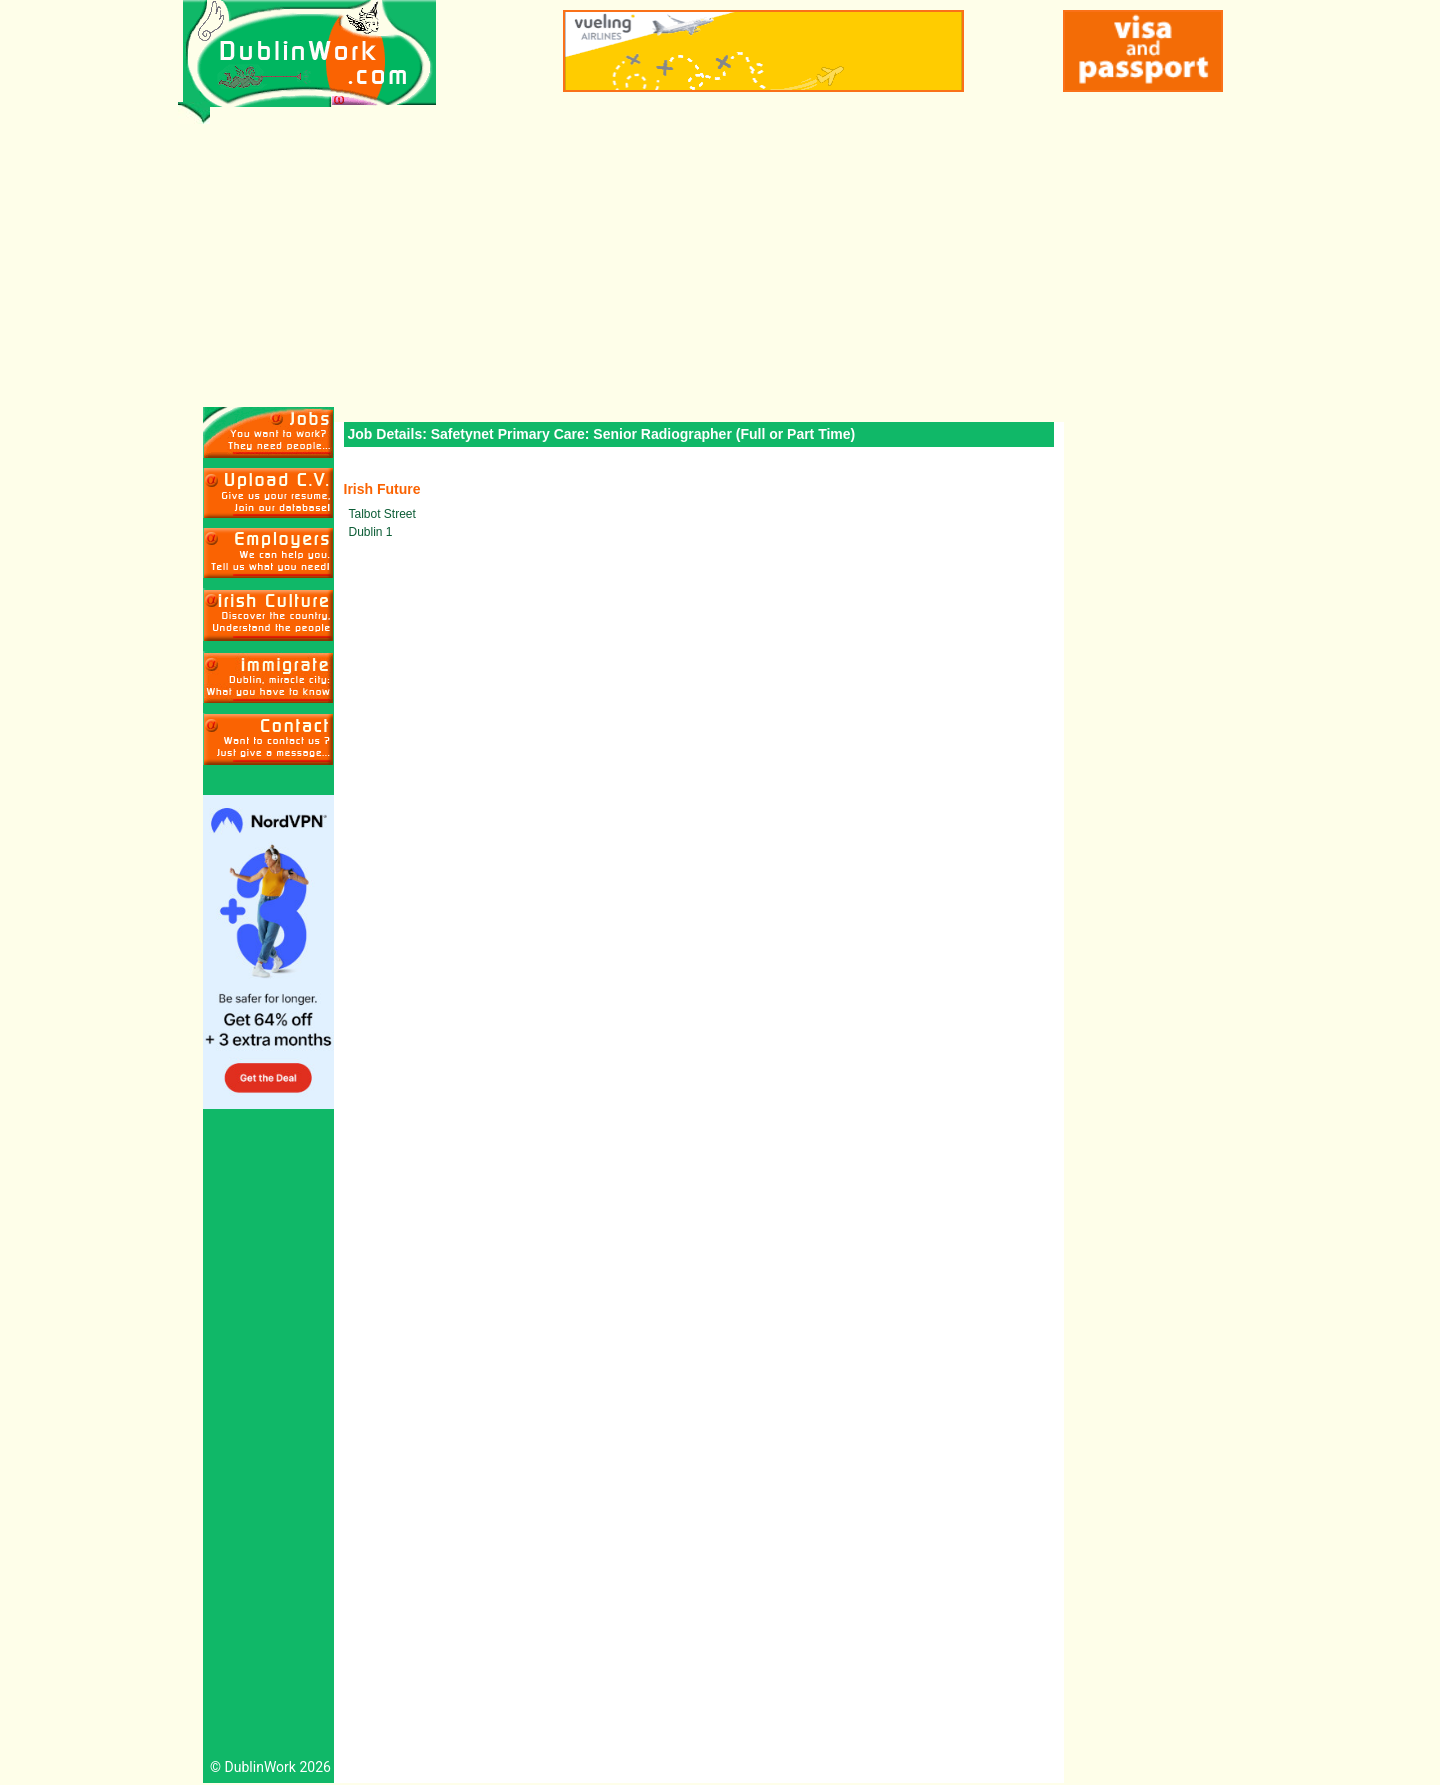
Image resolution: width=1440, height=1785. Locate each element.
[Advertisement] (720, 257)
